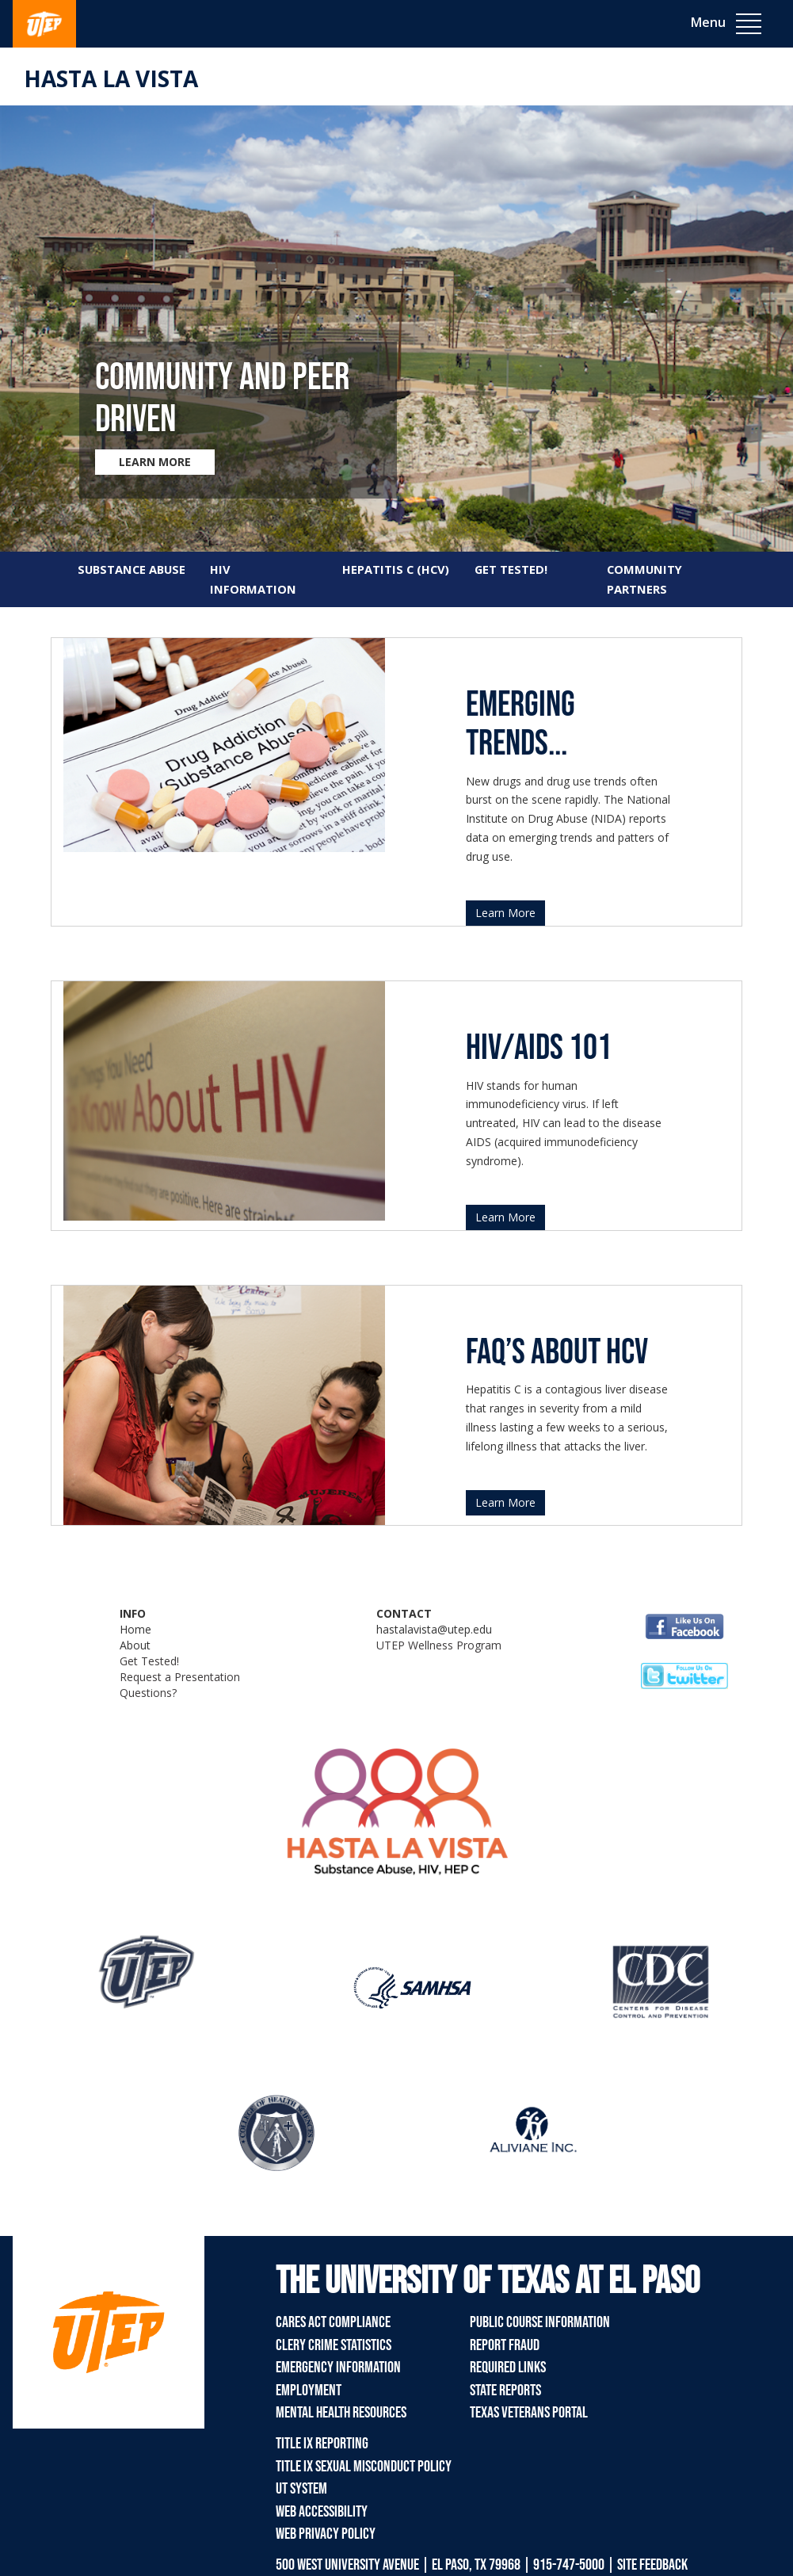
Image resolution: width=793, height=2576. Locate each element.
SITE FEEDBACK (652, 2564)
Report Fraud (504, 2345)
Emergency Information (338, 2367)
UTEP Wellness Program (438, 1645)
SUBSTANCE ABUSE (131, 569)
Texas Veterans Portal (529, 2412)
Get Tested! (149, 1660)
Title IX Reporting (322, 2443)
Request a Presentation (180, 1676)
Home (135, 1629)
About (135, 1645)
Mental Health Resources (341, 2412)
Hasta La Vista (111, 78)
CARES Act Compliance (333, 2322)
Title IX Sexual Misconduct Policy (364, 2466)
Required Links (508, 2367)
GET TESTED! (511, 569)
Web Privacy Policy (326, 2534)
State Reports (505, 2390)
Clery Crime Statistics (333, 2345)
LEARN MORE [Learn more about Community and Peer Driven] (155, 461)
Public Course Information (540, 2322)
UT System (301, 2488)
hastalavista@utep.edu (434, 1629)
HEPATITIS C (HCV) (395, 569)
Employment (308, 2390)
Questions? (148, 1692)
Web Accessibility (322, 2511)
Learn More (505, 912)
